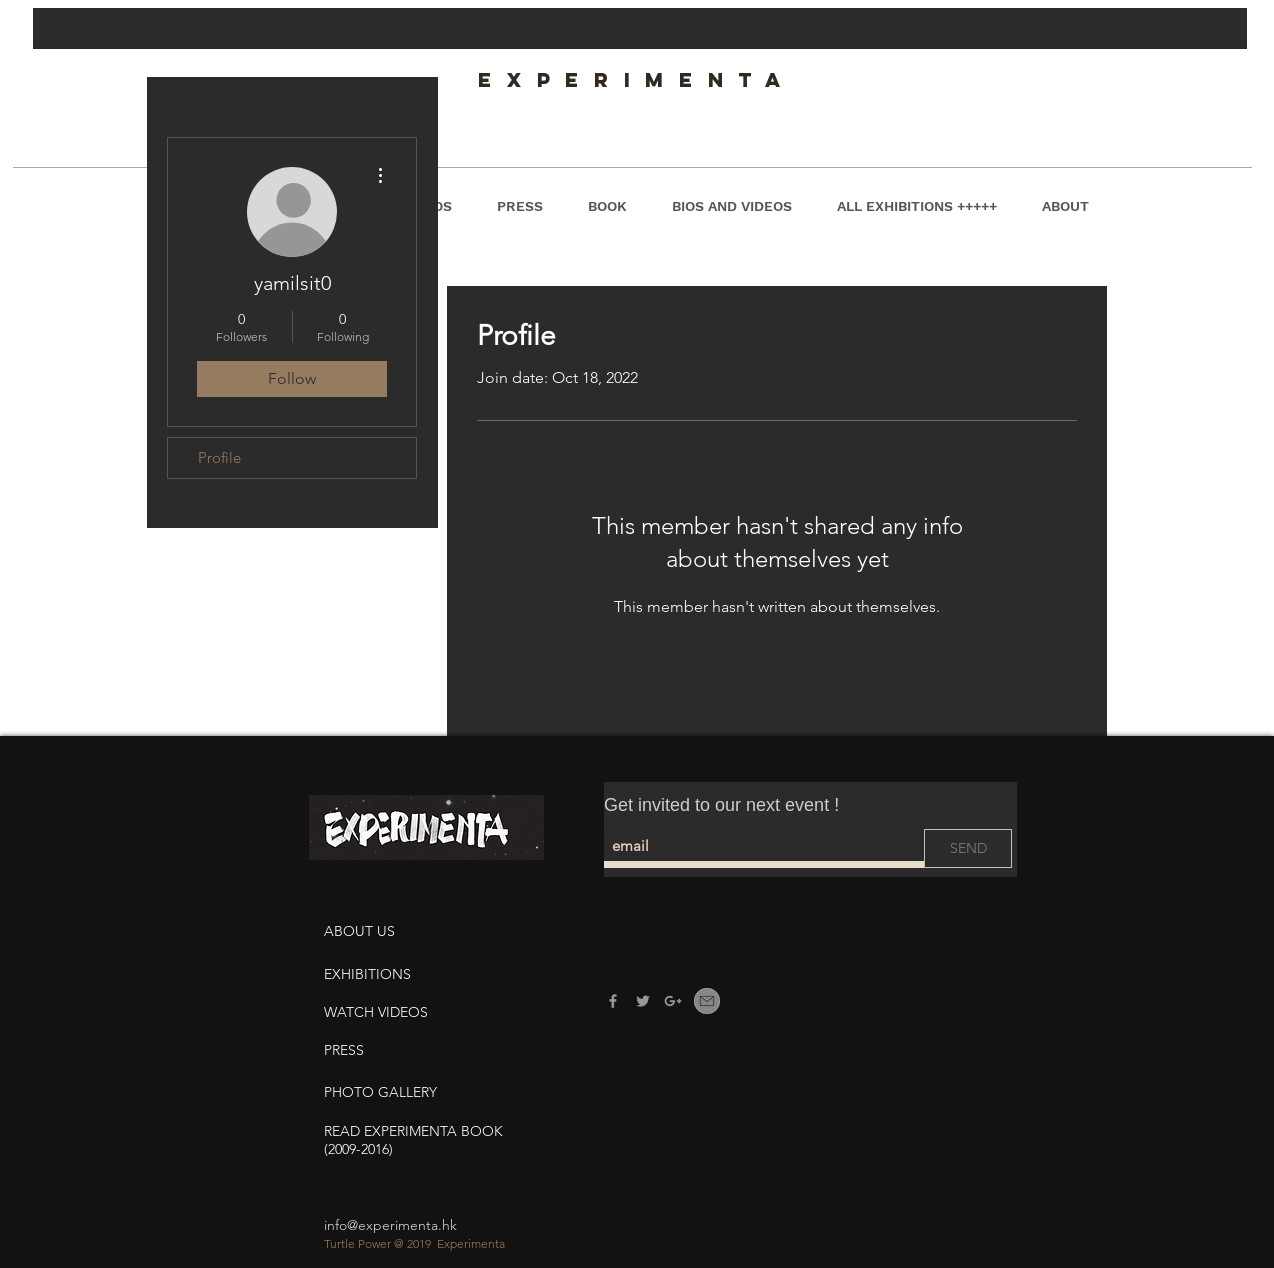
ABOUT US (361, 931)
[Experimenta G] (673, 1001)
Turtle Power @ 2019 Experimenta (414, 1243)
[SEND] (968, 848)
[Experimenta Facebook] (613, 1001)
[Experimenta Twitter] (643, 1001)
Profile (219, 457)
